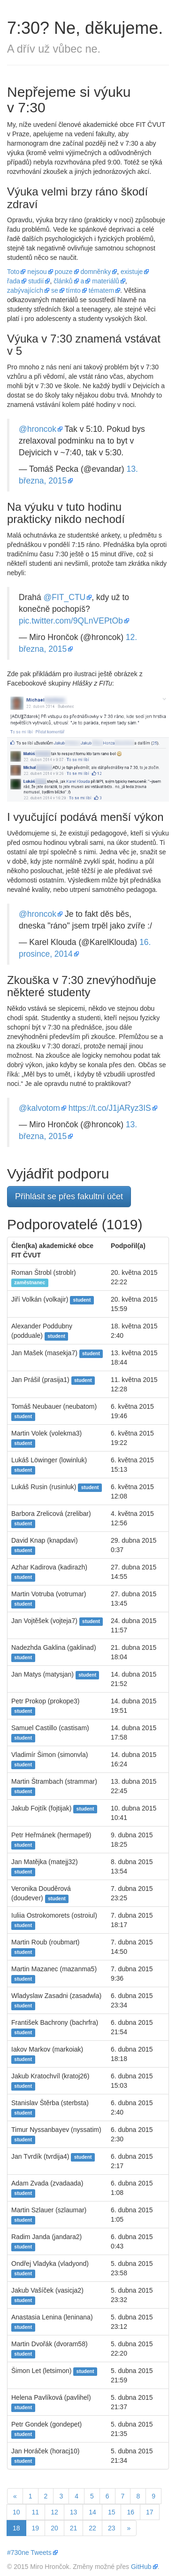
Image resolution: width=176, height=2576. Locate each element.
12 (54, 2512)
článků (63, 281)
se (54, 290)
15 (111, 2512)
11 (35, 2512)
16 (130, 2512)
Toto (13, 271)
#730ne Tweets (29, 2552)
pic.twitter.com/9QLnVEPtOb (71, 620)
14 (92, 2512)
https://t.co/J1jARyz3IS (110, 1108)
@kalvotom (39, 1108)
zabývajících (25, 290)
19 (35, 2528)
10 (16, 2512)
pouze (64, 271)
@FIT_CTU (65, 597)
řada (13, 281)
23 (111, 2528)
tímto (73, 290)
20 (54, 2528)
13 (73, 2512)
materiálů (105, 281)
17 (149, 2512)
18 (19, 2527)
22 (92, 2528)
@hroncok (37, 429)
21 (73, 2528)
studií (36, 281)
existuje (132, 271)
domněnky (96, 271)
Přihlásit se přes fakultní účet (69, 1196)
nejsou (36, 271)
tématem (101, 290)
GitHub (141, 2566)
